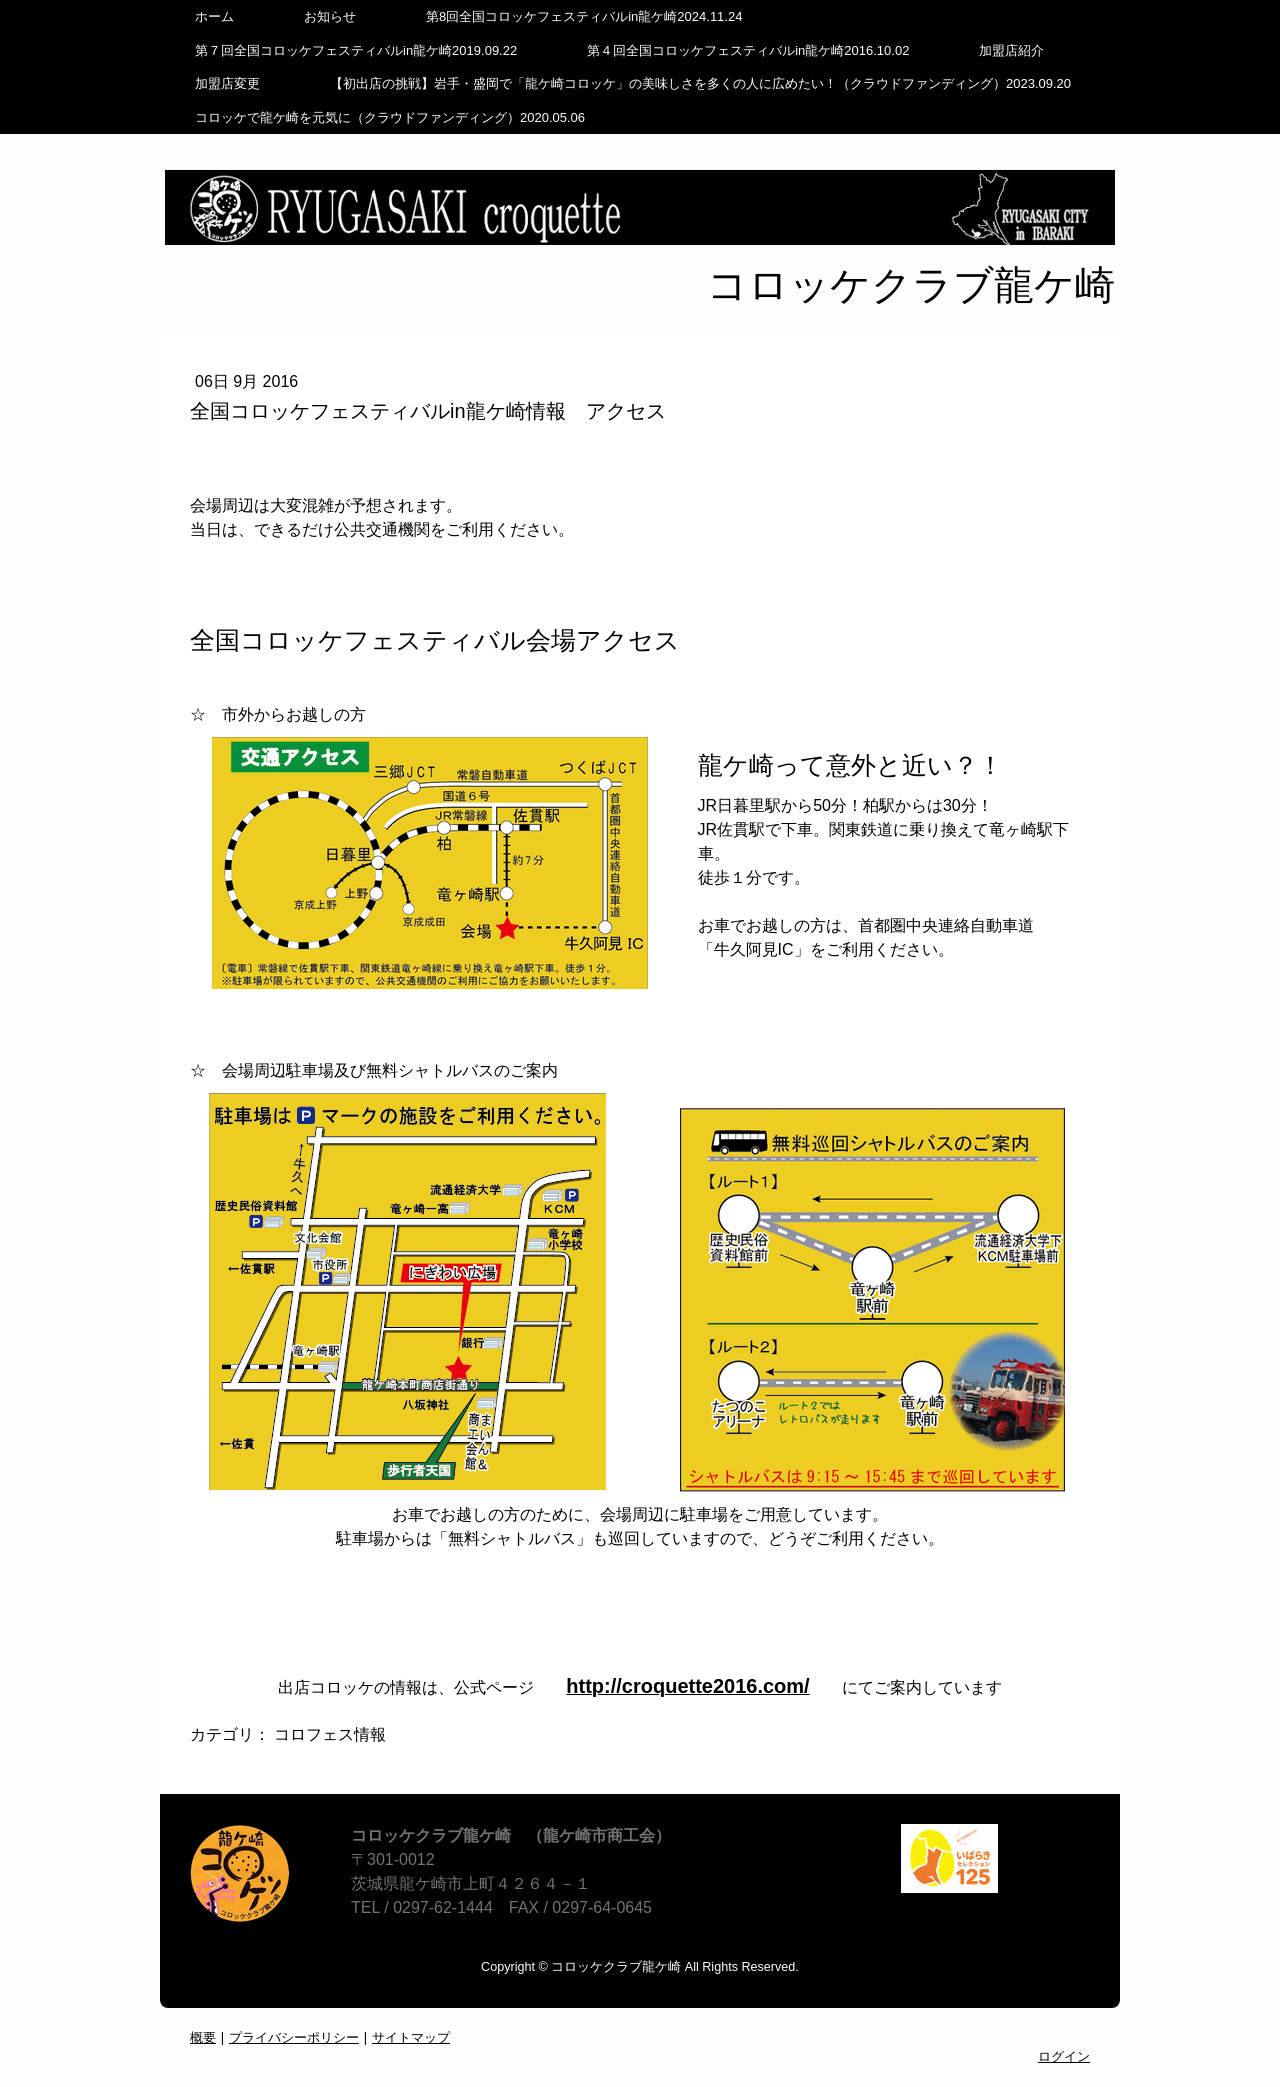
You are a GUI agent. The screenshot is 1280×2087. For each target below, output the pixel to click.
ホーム (214, 16)
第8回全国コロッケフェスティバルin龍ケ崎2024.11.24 (584, 16)
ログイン (1064, 2056)
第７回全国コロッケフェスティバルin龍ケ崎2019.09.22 (356, 50)
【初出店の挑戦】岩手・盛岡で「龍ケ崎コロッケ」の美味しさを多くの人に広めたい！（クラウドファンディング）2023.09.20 (700, 83)
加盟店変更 (227, 83)
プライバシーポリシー (294, 2037)
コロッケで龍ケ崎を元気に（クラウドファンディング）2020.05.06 (390, 117)
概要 (203, 2037)
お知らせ (330, 16)
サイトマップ (411, 2037)
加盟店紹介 (1011, 50)
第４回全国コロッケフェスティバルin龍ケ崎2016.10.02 (748, 50)
